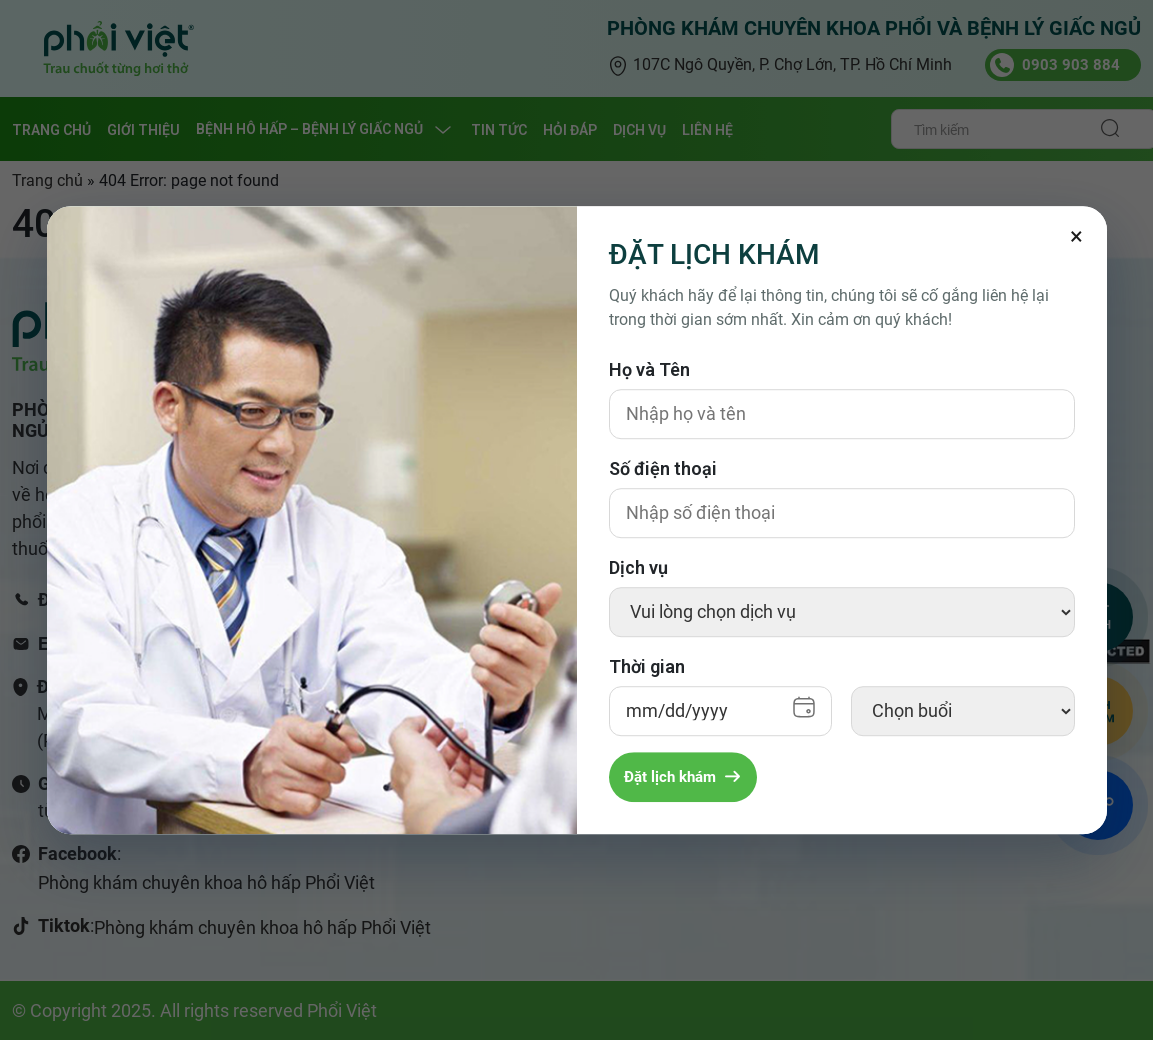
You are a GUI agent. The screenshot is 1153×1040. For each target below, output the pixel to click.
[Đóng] (1077, 236)
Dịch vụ (638, 567)
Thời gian (647, 666)
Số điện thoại (663, 468)
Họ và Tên (649, 369)
